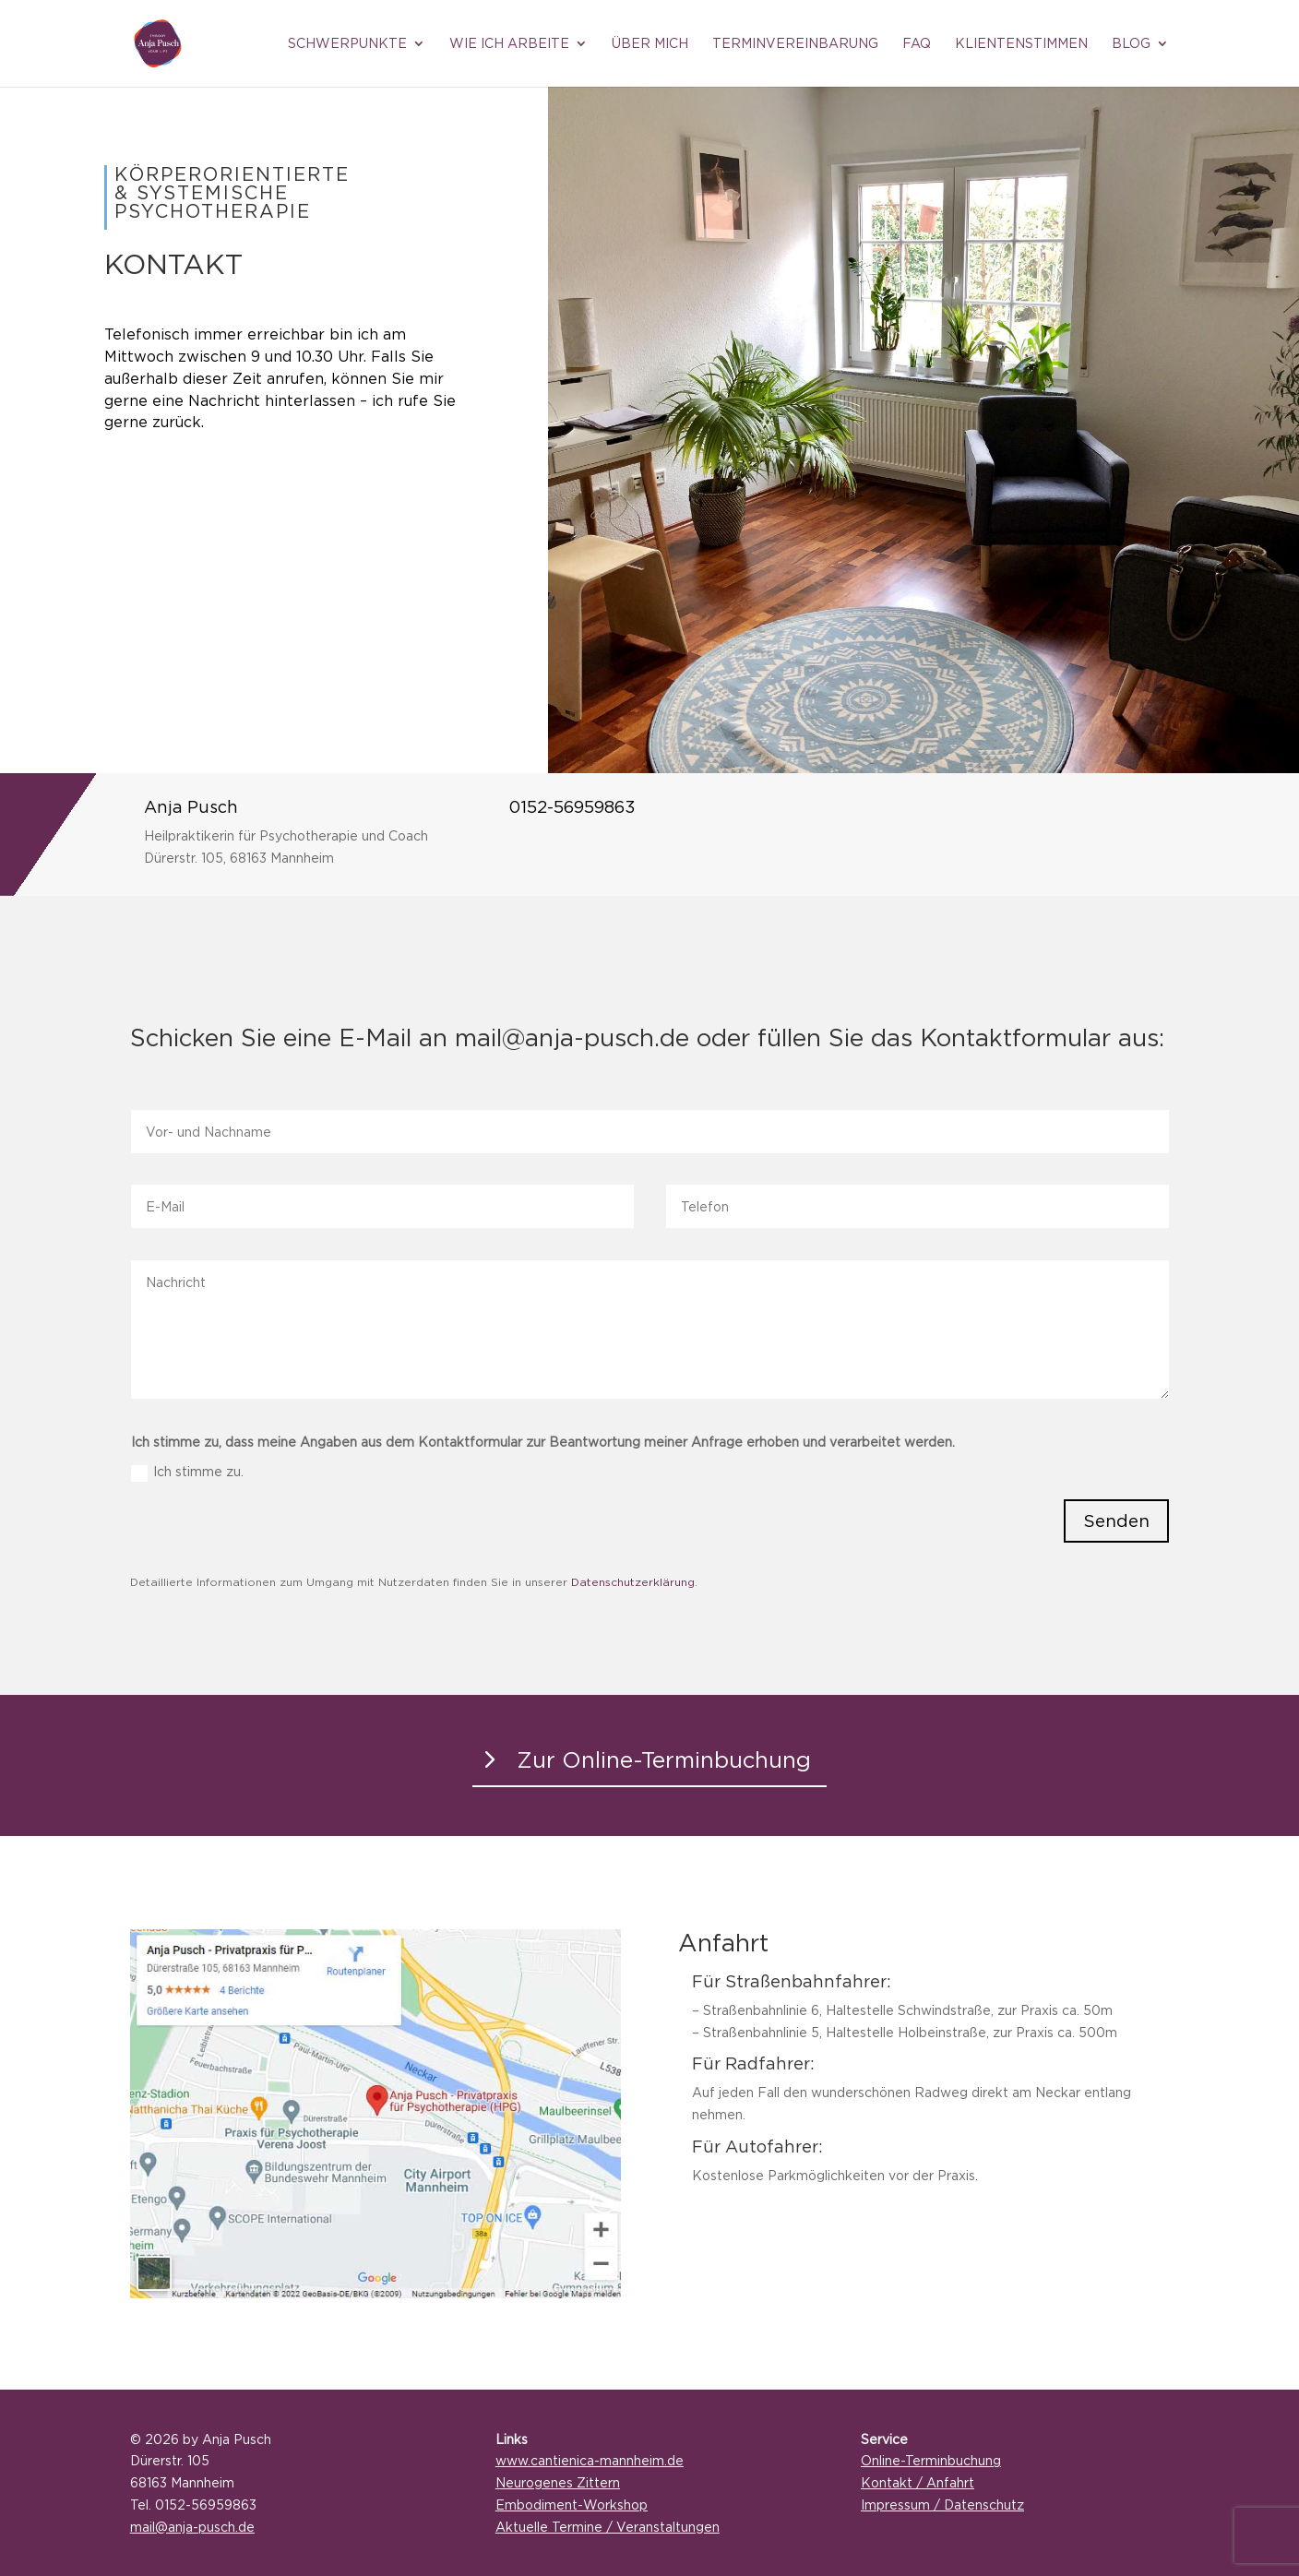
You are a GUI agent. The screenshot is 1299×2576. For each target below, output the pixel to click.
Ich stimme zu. (187, 1472)
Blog (1131, 43)
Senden (1116, 1520)
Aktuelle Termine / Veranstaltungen (607, 2527)
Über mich (650, 43)
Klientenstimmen (1021, 43)
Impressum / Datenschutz (942, 2504)
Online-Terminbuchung (931, 2460)
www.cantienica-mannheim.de (589, 2460)
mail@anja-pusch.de (192, 2527)
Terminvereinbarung (795, 43)
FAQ (916, 43)
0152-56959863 (572, 807)
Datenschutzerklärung (633, 1582)
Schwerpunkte (347, 43)
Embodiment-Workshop (571, 2504)
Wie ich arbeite (509, 43)
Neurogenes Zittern (557, 2482)
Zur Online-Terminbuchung (664, 1759)
